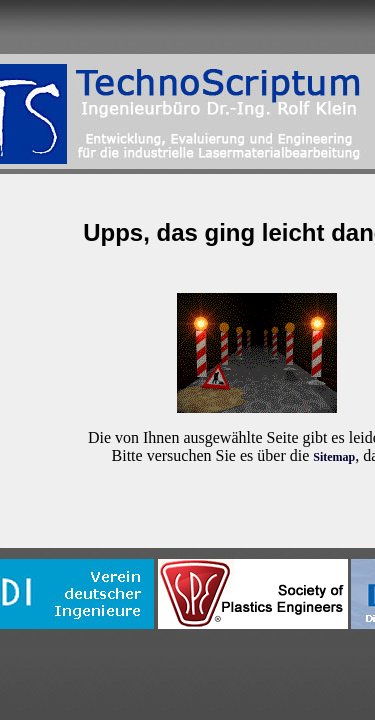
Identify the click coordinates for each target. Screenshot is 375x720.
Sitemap (334, 457)
